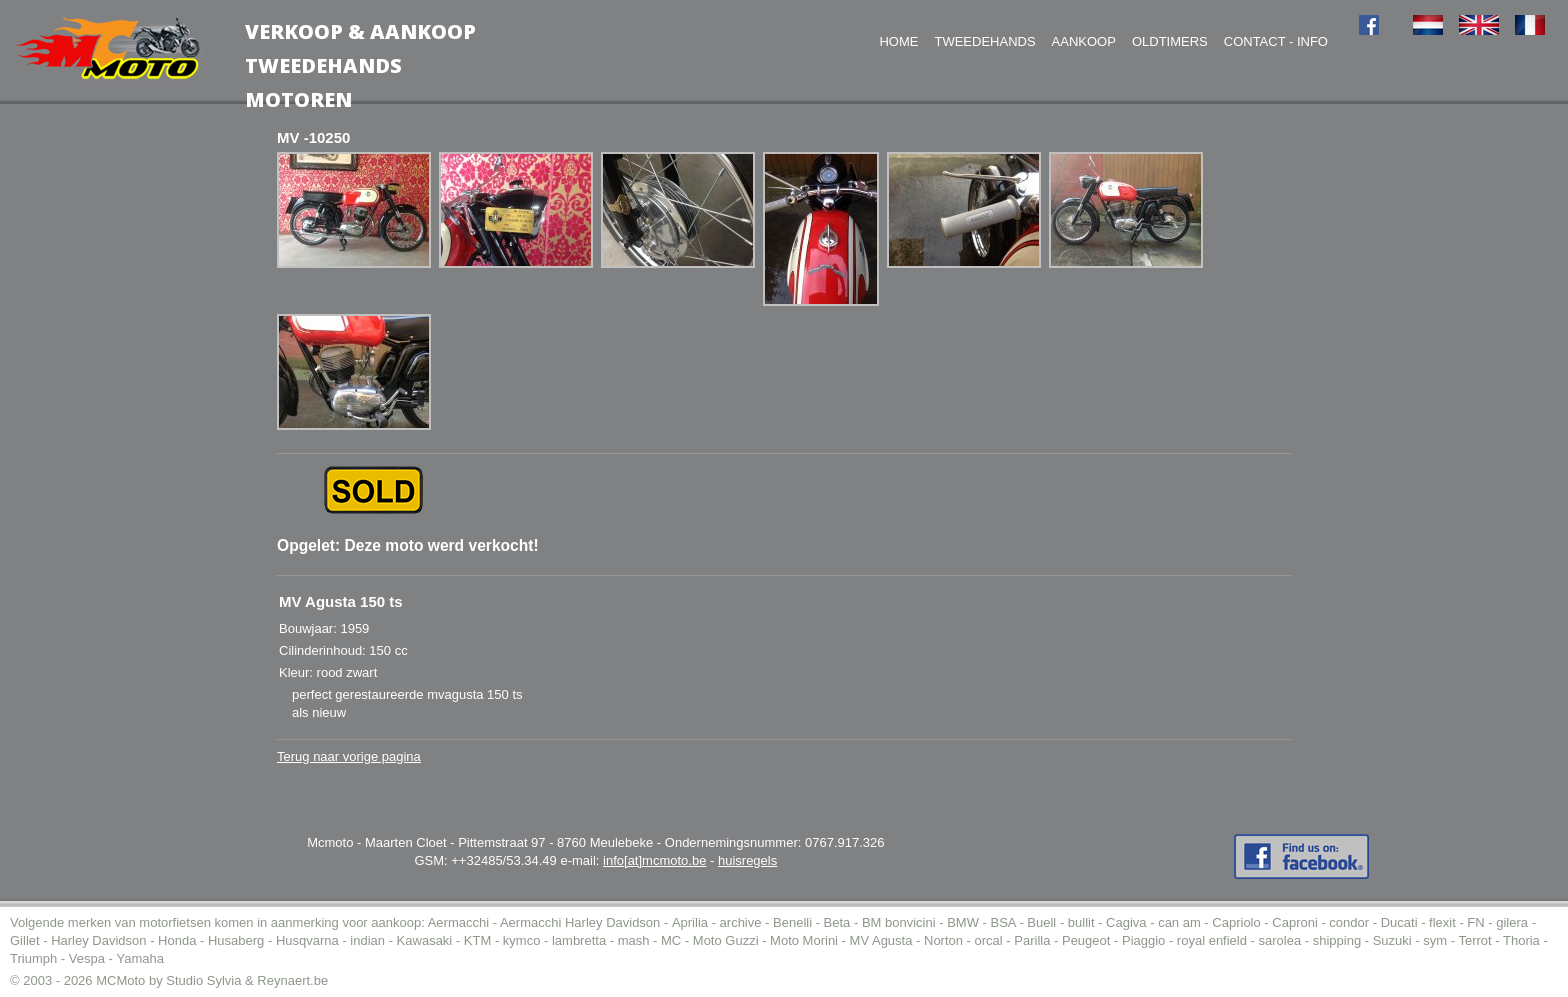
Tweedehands (984, 41)
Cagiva (1126, 922)
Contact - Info (1276, 41)
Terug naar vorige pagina (349, 756)
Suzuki (1392, 940)
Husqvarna (307, 940)
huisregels (747, 860)
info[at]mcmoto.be (654, 860)
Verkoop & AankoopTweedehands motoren (360, 65)
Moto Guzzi (726, 940)
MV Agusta (881, 940)
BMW (963, 922)
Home (898, 41)
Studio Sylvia (203, 980)
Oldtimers (1170, 41)
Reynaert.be (292, 980)
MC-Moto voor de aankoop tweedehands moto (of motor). (108, 48)
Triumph (33, 958)
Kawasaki (425, 940)
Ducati (1399, 922)
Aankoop (1084, 41)
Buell (1041, 922)
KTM (477, 940)
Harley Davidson (98, 940)
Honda (177, 940)
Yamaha (139, 958)
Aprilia (690, 922)
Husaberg (236, 940)
